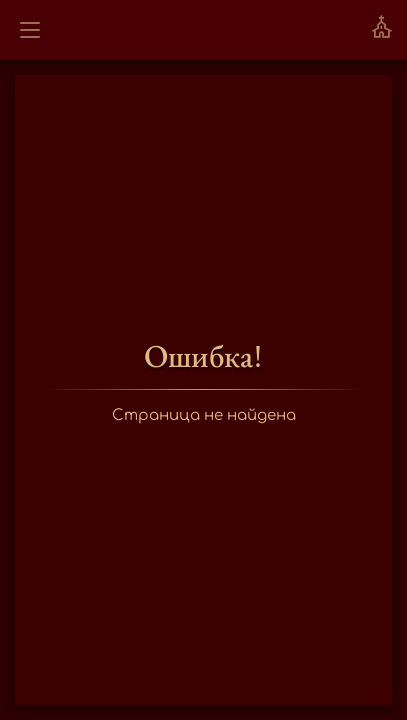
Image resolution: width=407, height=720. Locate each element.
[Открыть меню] (30, 30)
